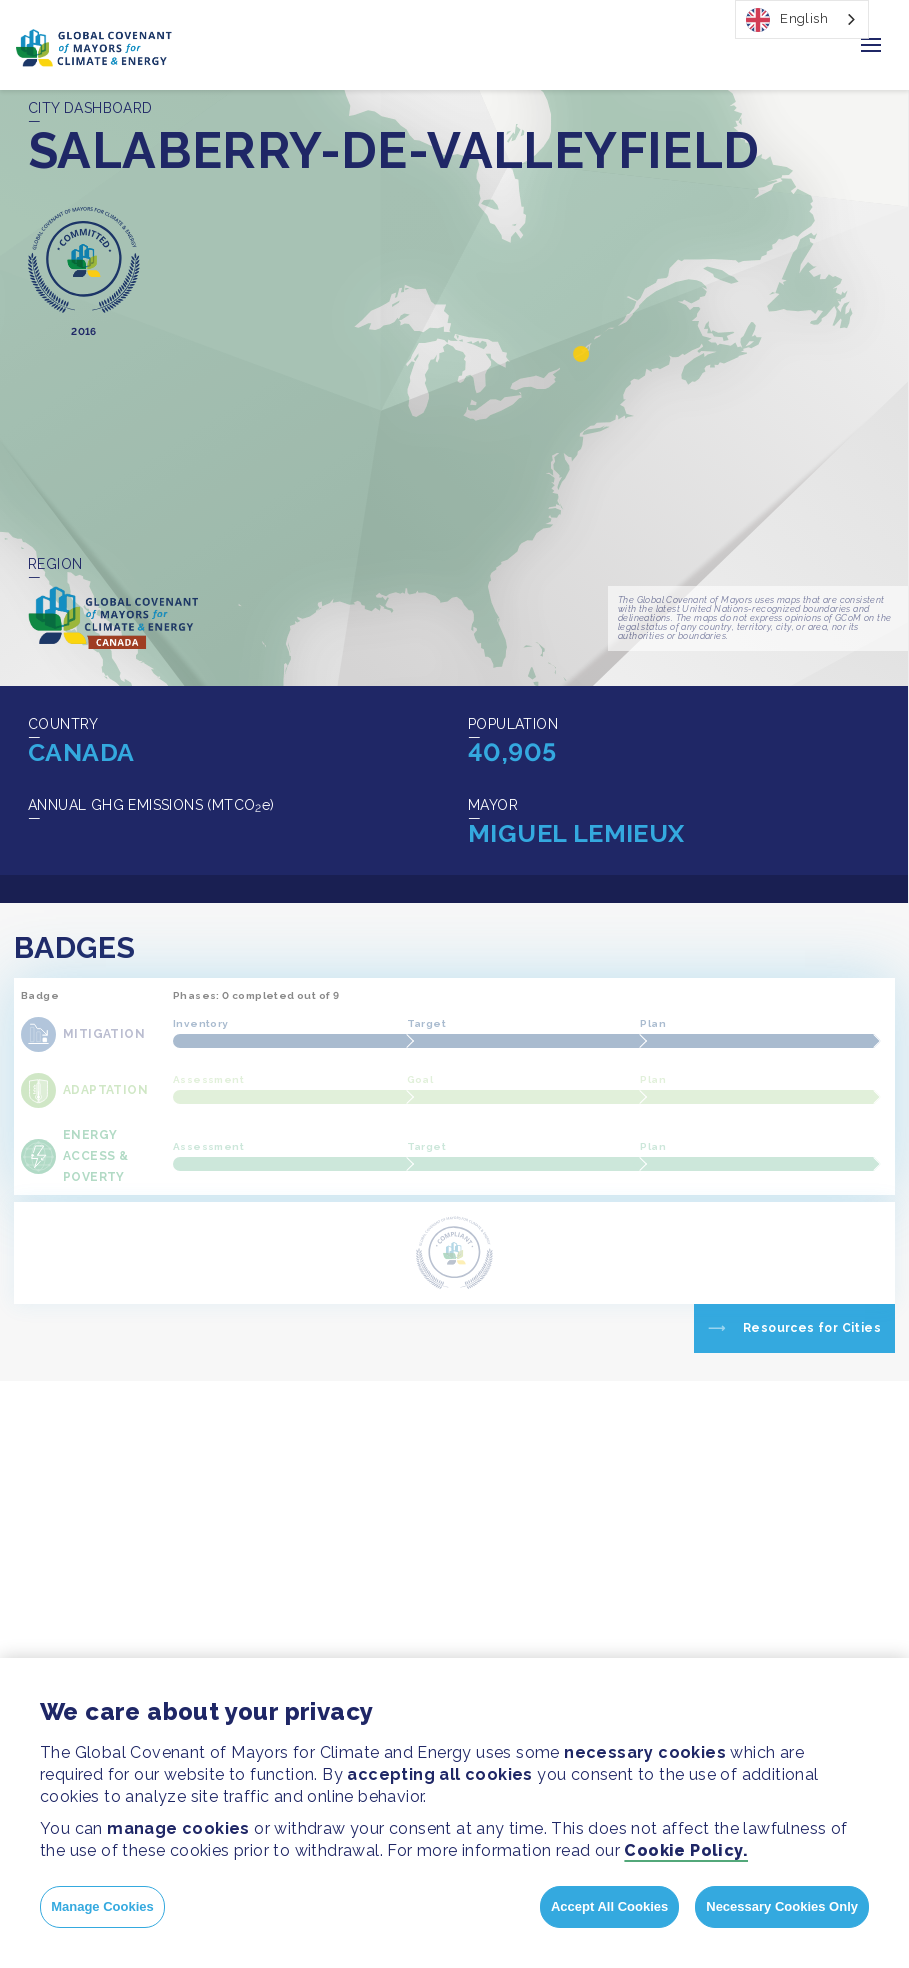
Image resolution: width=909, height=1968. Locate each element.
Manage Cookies (102, 1906)
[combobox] (802, 19)
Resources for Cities (812, 1328)
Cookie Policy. (686, 1850)
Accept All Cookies (609, 1906)
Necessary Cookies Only (782, 1906)
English (787, 20)
